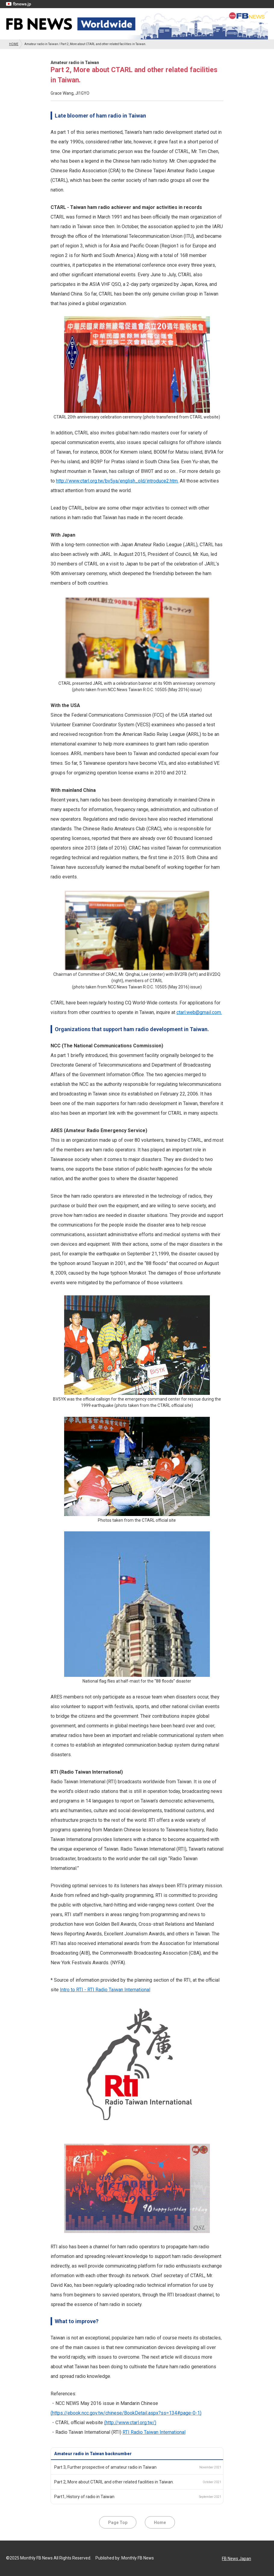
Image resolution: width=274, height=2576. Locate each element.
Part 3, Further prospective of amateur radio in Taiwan (105, 2467)
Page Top (117, 2522)
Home (160, 2522)
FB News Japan (236, 2558)
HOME (13, 44)
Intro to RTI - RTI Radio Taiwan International (105, 1989)
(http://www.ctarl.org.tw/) (130, 2422)
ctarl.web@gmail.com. (199, 1012)
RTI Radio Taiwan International (154, 2432)
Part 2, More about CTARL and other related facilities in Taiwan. (114, 2482)
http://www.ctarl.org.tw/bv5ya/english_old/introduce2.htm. (117, 481)
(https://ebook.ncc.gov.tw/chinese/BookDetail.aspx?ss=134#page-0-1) (126, 2413)
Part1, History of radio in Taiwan (84, 2496)
